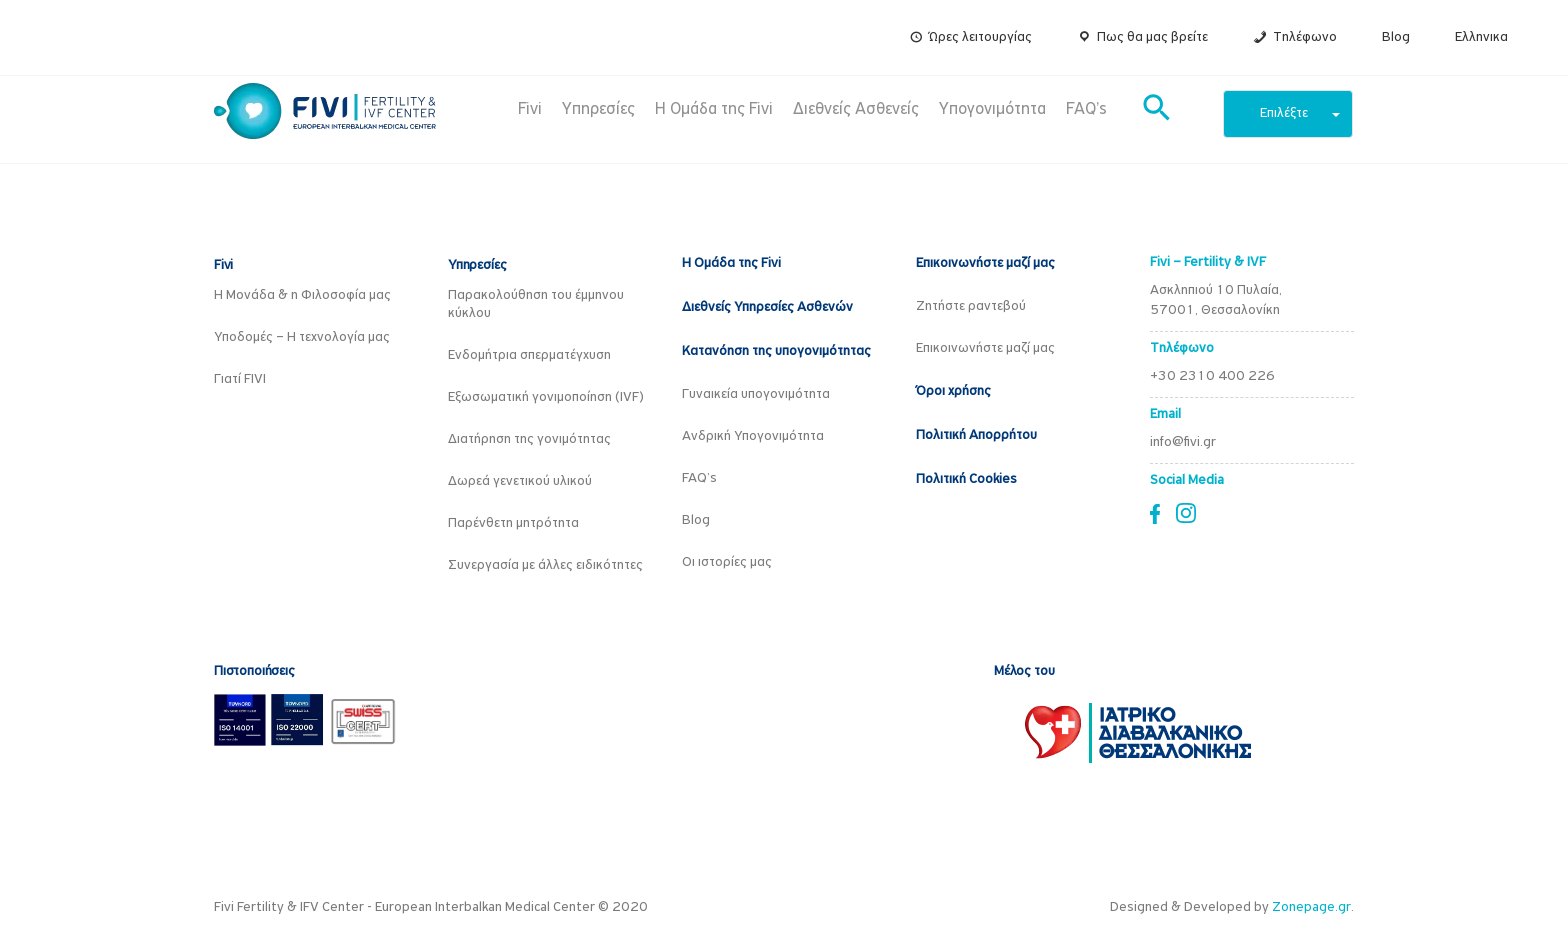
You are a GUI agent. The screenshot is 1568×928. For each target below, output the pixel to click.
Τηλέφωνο (1305, 37)
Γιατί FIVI (240, 379)
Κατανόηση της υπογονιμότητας (776, 351)
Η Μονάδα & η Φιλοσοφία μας (302, 295)
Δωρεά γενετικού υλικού (520, 481)
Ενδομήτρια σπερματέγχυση (529, 355)
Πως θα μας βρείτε (1152, 37)
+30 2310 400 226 (1212, 376)
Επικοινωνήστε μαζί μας (985, 263)
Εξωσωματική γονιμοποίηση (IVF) (546, 397)
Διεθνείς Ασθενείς (856, 109)
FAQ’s (1086, 109)
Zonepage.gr (1311, 907)
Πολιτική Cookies (966, 479)
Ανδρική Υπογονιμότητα (753, 436)
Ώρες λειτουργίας (980, 37)
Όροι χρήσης (953, 391)
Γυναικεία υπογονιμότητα (756, 394)
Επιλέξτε (1300, 113)
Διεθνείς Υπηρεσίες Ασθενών (767, 307)
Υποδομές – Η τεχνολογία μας (302, 337)
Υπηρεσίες (598, 109)
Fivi (530, 109)
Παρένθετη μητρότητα (513, 523)
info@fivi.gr (1183, 442)
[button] (1157, 109)
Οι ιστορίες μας (727, 562)
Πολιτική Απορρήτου (976, 435)
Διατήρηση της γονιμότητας (529, 439)
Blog (1396, 37)
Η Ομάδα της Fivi (714, 109)
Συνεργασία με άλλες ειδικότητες (545, 565)
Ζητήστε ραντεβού (971, 306)
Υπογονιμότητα (992, 109)
